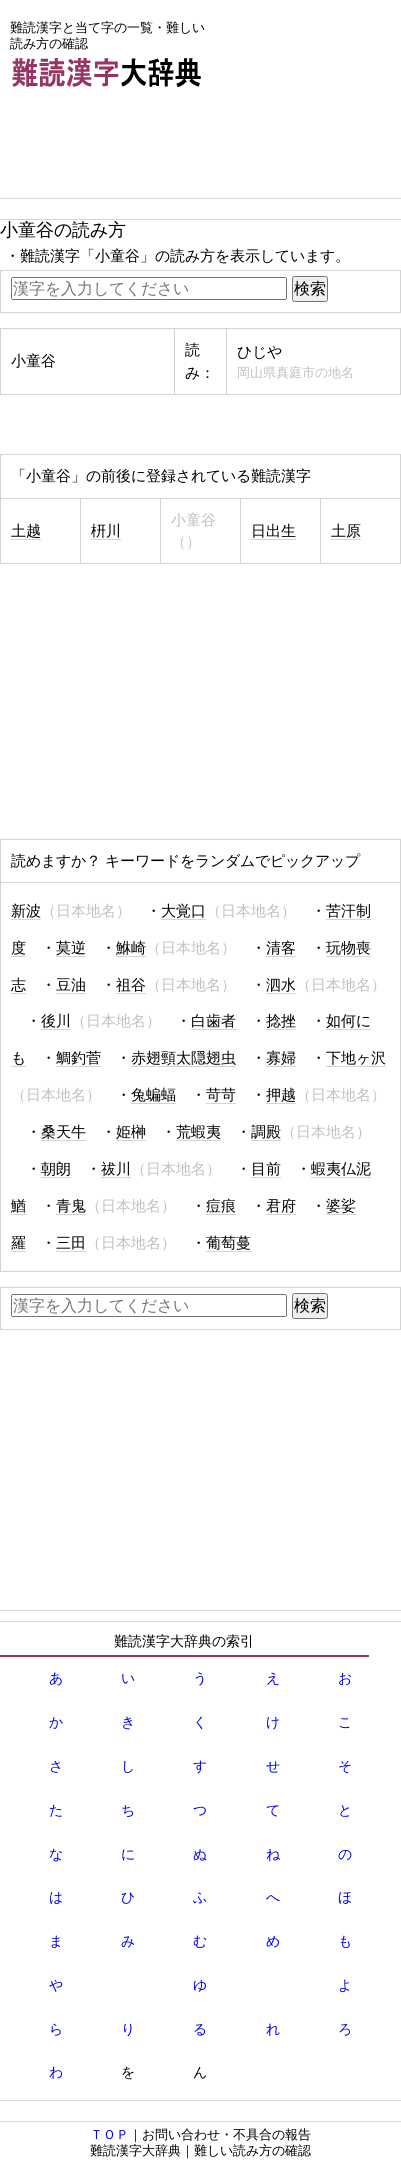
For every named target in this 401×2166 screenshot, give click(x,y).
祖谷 (131, 985)
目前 (266, 1169)
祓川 (116, 1169)
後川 (56, 1021)
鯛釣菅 (78, 1058)
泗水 (281, 985)
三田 (71, 1243)
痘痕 (221, 1206)
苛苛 (221, 1095)
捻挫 (281, 1021)
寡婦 (281, 1058)
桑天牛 (63, 1132)
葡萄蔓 (228, 1243)
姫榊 (131, 1132)
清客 (281, 948)
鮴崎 (131, 948)
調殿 (266, 1132)
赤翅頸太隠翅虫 (183, 1058)
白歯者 (213, 1021)
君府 (281, 1206)
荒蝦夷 (198, 1132)
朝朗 (56, 1169)
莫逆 (71, 948)
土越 (26, 531)
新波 (26, 911)
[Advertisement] (160, 148)
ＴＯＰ (109, 2134)
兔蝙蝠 (153, 1095)
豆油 (71, 985)
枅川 (106, 531)
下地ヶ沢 (356, 1058)
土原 (346, 531)
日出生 (273, 531)
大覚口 (183, 911)
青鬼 (71, 1206)
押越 (281, 1095)
